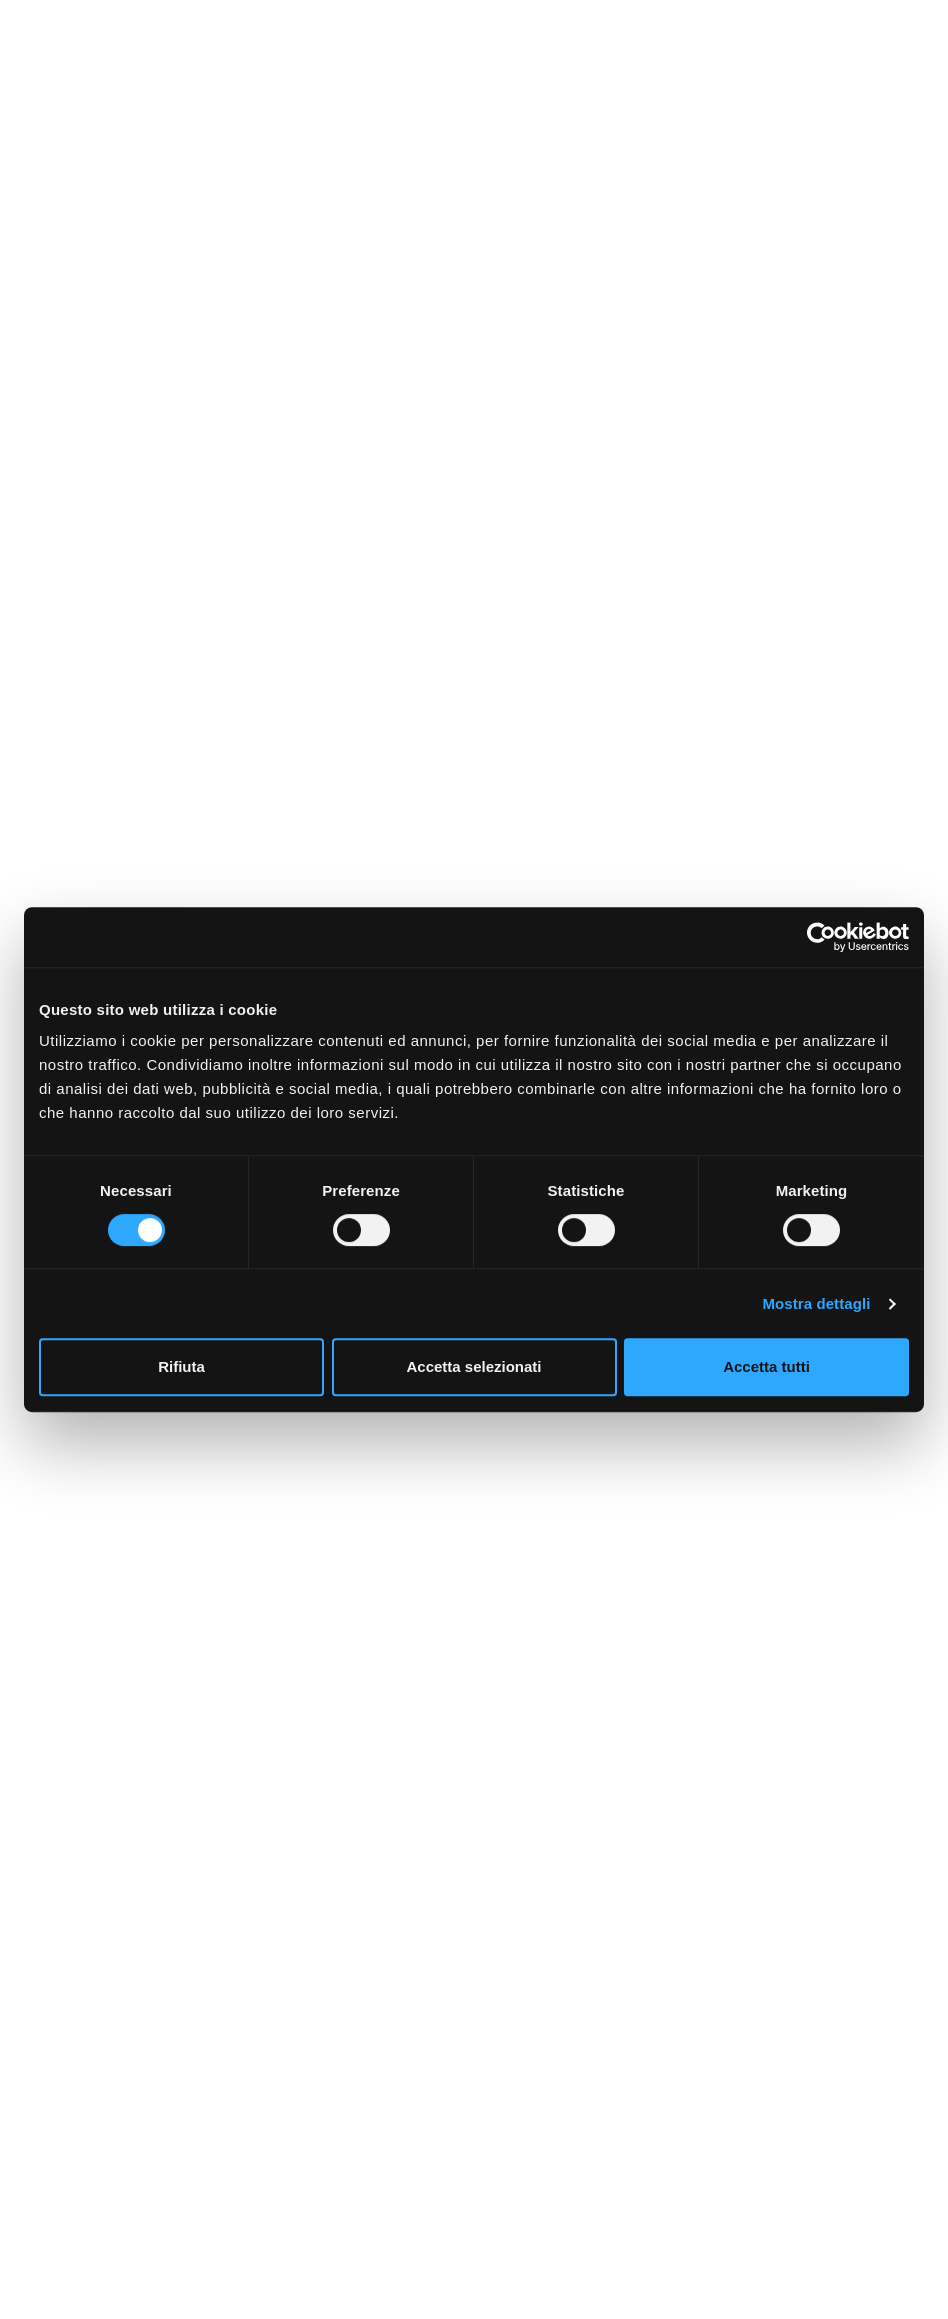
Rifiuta (181, 1366)
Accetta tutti (766, 1366)
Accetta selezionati (473, 1366)
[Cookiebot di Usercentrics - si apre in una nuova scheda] (821, 937)
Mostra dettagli (816, 1303)
